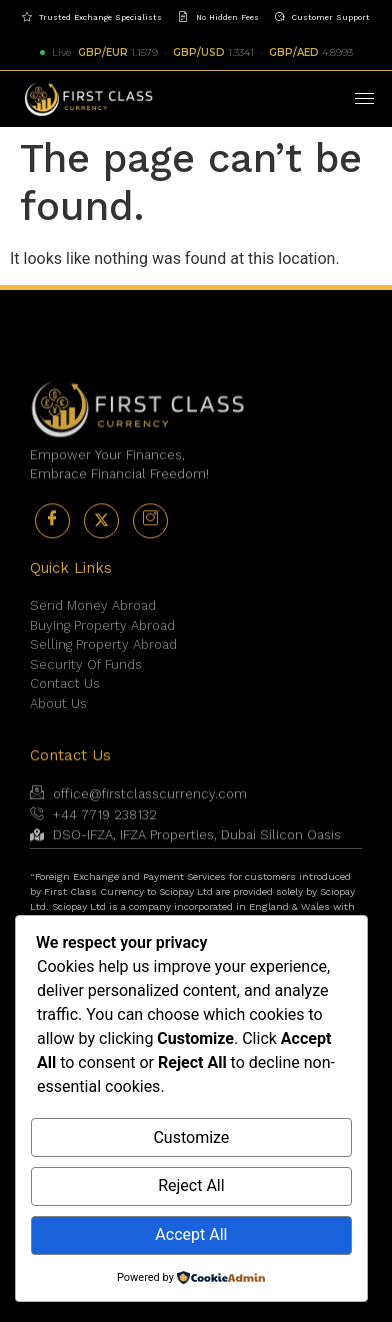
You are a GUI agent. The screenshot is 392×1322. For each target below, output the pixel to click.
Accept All (191, 1234)
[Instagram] (150, 541)
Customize (191, 1137)
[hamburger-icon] (364, 98)
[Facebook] (52, 541)
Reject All (191, 1185)
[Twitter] (101, 541)
